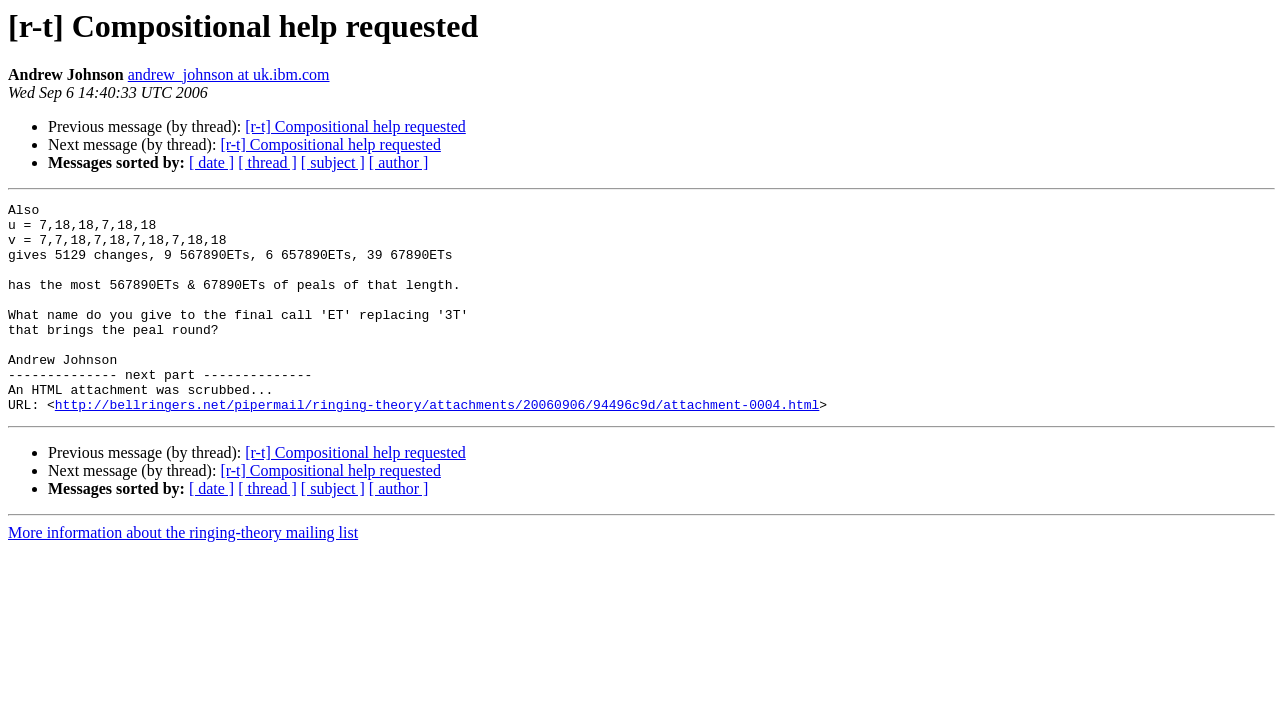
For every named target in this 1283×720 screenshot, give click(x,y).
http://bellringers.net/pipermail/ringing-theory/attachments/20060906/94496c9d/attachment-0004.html (437, 446)
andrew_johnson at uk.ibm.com (229, 74)
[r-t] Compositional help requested (355, 126)
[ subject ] (333, 162)
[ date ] (211, 162)
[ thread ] (267, 162)
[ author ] (399, 162)
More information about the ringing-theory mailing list (183, 574)
